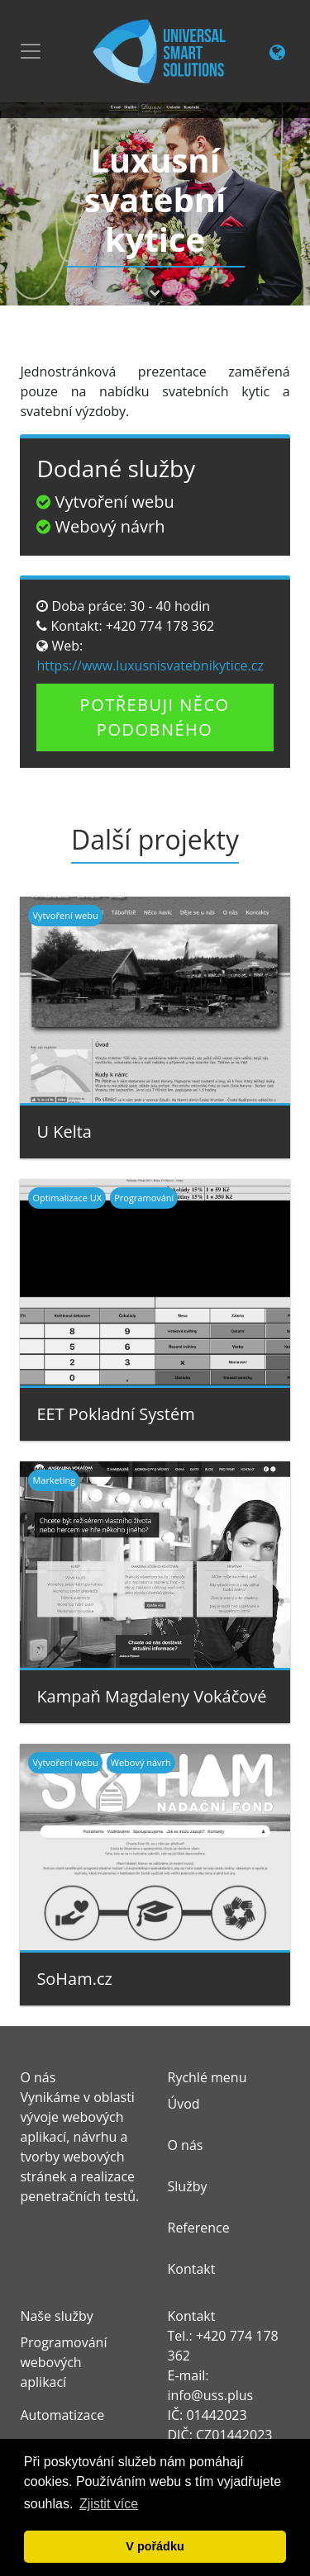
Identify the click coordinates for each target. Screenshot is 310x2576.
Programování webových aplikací (63, 2362)
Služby (187, 2186)
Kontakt (192, 2269)
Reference (199, 2227)
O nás (185, 2145)
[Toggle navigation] (30, 51)
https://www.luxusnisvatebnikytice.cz (150, 665)
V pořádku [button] (155, 2546)
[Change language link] (277, 54)
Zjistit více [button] (108, 2504)
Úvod (184, 2104)
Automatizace (62, 2415)
